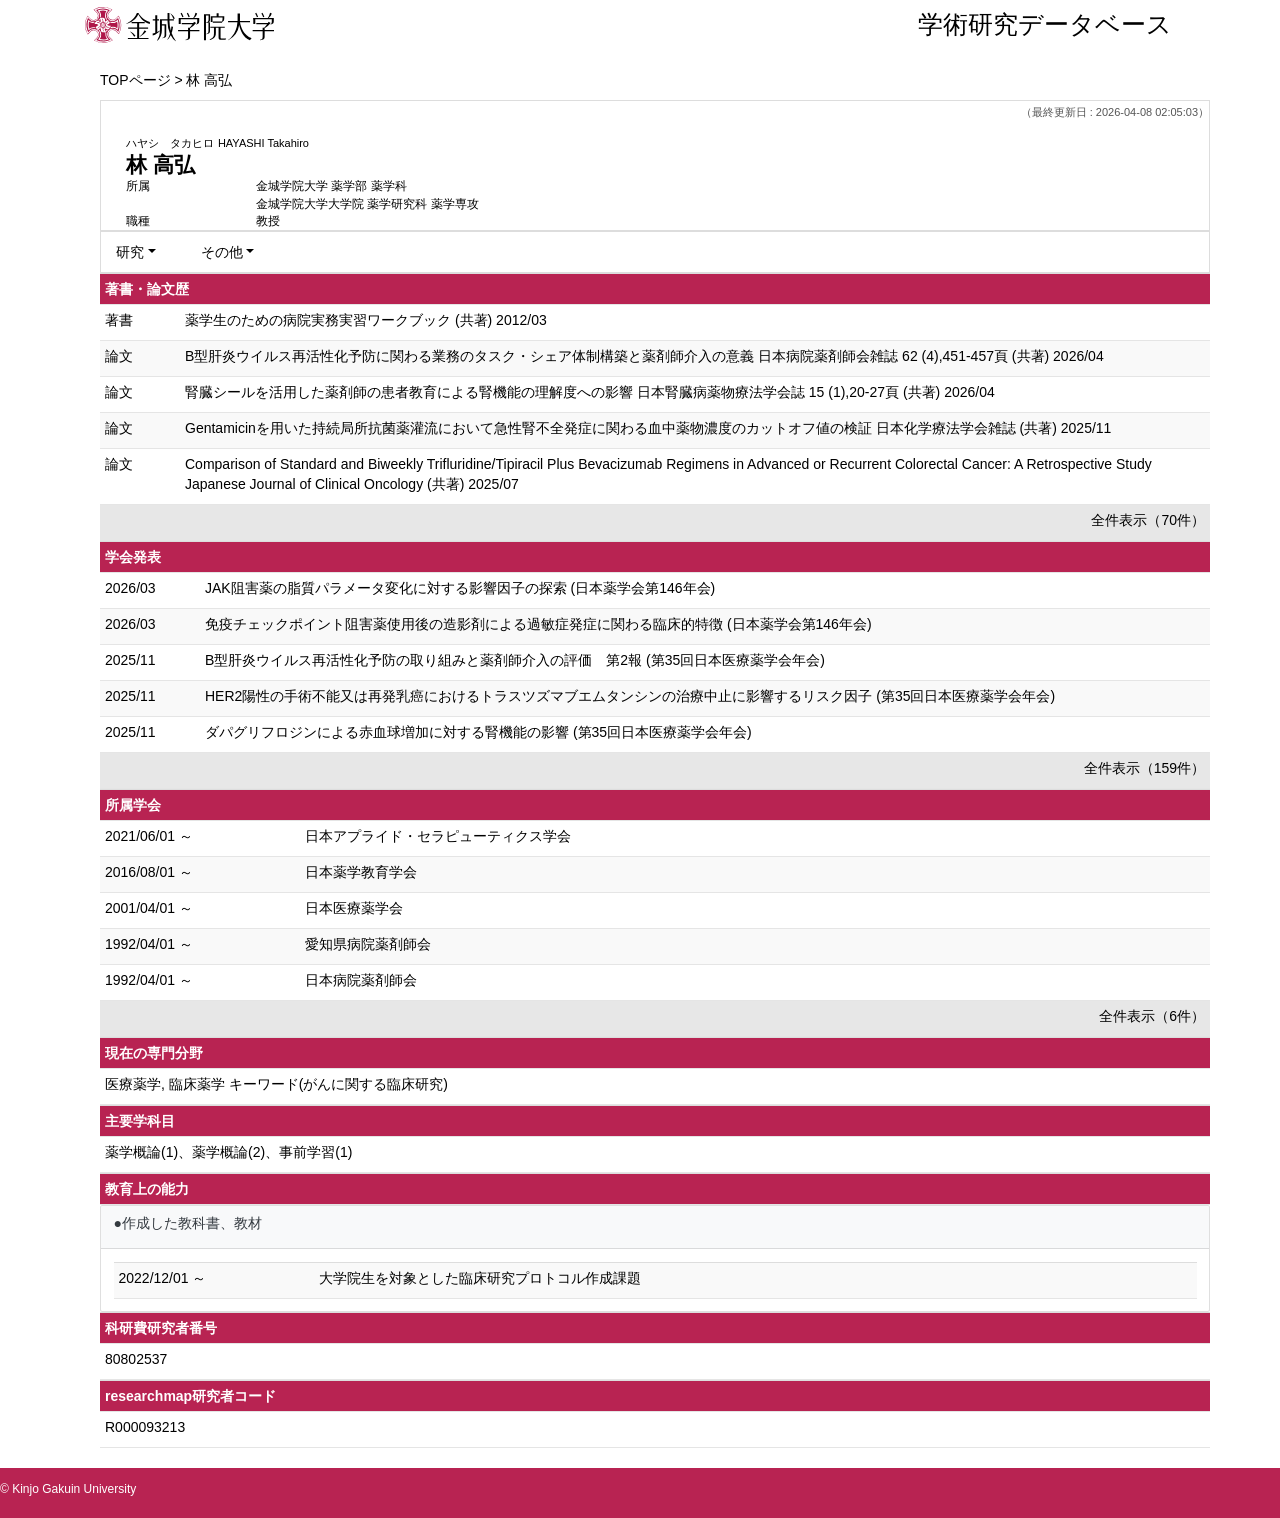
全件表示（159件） (1144, 768)
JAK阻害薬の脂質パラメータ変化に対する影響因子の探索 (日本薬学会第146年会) (460, 588)
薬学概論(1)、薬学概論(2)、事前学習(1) (228, 1152)
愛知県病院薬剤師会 (368, 944)
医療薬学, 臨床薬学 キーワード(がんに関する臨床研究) (276, 1084)
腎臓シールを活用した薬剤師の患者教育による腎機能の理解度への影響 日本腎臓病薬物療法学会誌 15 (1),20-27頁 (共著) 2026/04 (590, 392)
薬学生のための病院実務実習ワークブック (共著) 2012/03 (366, 320)
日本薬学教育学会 (361, 872)
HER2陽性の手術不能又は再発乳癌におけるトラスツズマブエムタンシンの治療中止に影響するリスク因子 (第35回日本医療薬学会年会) (630, 696)
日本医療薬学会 (354, 908)
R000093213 (145, 1427)
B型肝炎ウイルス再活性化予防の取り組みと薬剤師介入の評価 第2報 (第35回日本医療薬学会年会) (515, 660)
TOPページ (135, 80)
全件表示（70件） (1148, 520)
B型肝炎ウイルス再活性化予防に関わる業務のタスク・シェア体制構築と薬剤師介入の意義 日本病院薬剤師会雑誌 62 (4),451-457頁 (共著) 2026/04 (644, 356)
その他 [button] (222, 252)
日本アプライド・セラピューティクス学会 (438, 836)
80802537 (136, 1359)
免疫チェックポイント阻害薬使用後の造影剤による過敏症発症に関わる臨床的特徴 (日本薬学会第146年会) (538, 624)
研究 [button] (130, 252)
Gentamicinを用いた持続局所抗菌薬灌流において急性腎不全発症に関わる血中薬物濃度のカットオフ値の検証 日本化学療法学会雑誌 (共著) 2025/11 (648, 428)
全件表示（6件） (1152, 1016)
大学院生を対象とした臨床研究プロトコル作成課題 (480, 1278)
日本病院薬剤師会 (361, 980)
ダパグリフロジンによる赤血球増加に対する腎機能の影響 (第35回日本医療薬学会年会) (478, 732)
